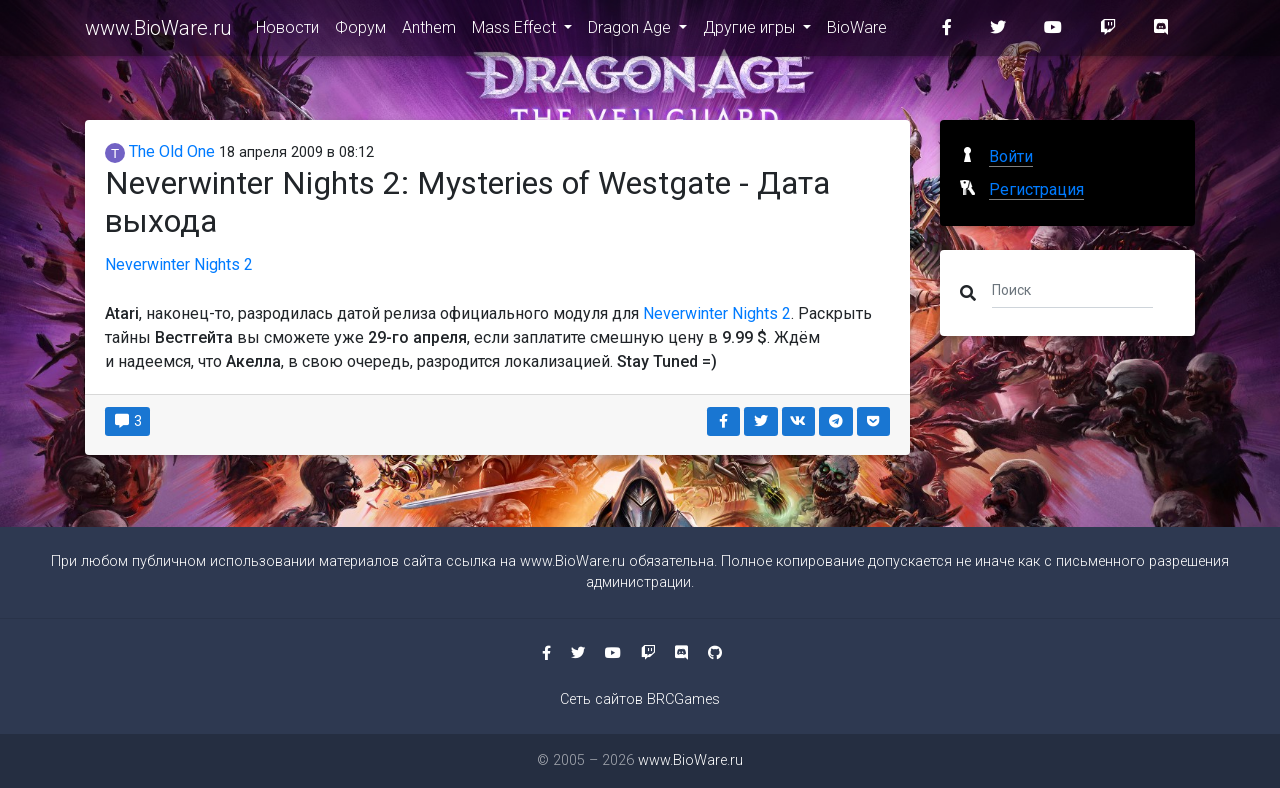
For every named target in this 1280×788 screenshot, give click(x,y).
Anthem (429, 31)
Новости (287, 31)
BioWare (857, 31)
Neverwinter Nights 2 (179, 264)
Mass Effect (516, 31)
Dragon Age (631, 31)
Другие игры (751, 31)
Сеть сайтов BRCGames (640, 699)
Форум (360, 31)
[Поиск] (1072, 289)
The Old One (160, 151)
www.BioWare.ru (158, 32)
